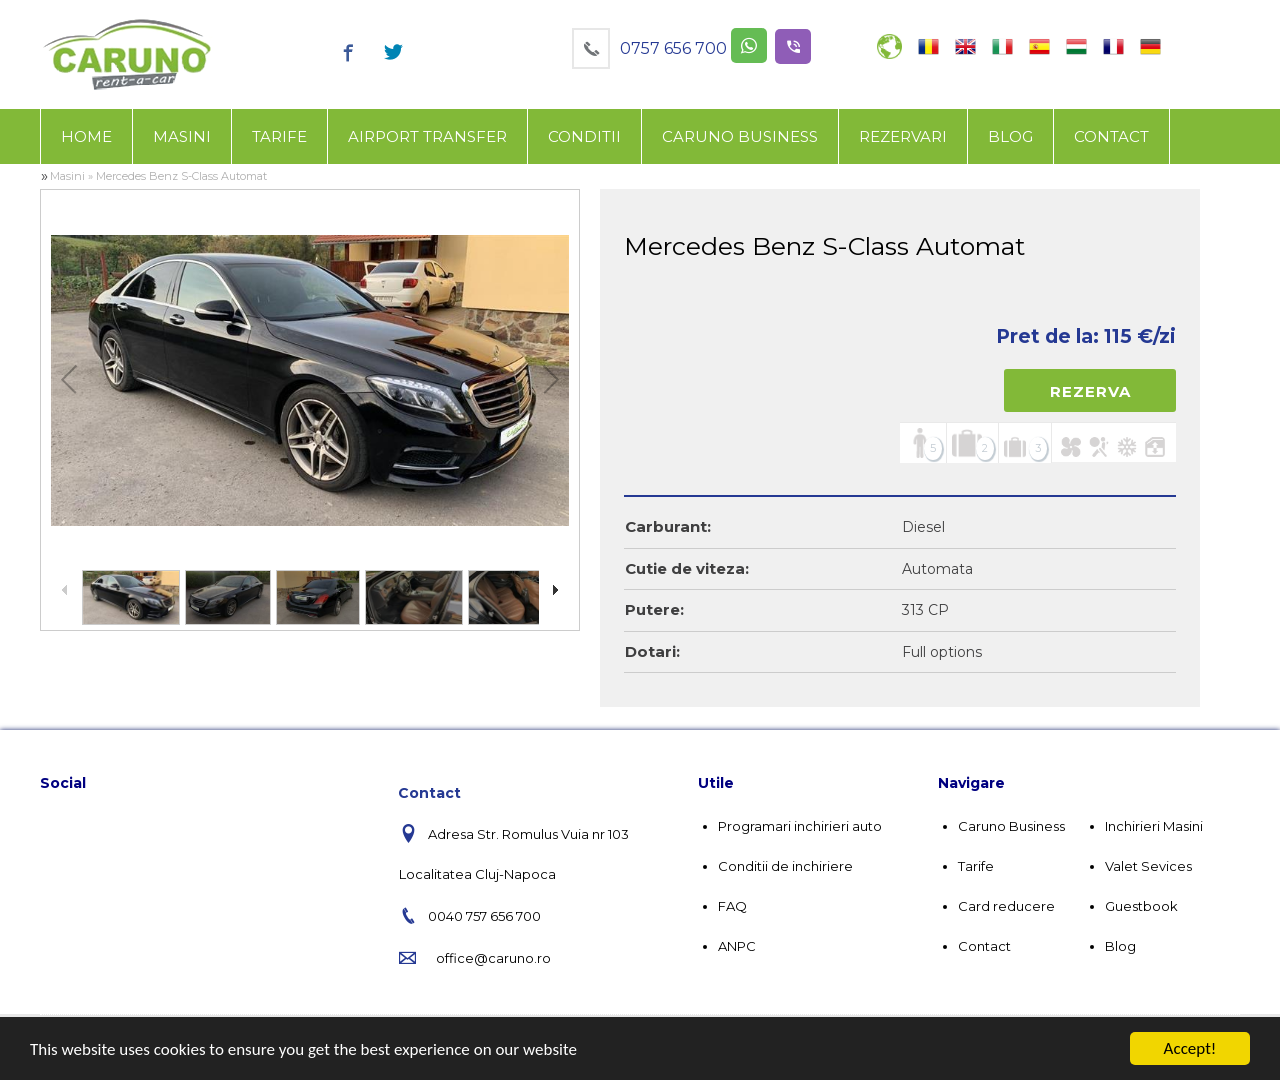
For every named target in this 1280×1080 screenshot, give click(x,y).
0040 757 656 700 (484, 916)
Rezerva (1090, 391)
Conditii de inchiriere (785, 866)
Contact (1111, 136)
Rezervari (903, 136)
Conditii (584, 136)
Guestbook (1141, 906)
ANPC (737, 946)
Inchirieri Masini (1154, 826)
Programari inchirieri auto (800, 826)
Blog (1010, 136)
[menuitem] (86, 136)
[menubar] (605, 136)
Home (86, 136)
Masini (182, 136)
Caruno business (740, 136)
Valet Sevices (1148, 866)
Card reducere (1006, 906)
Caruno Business (1011, 826)
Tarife (279, 136)
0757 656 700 (673, 48)
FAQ (732, 906)
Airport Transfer (427, 136)
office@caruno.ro (493, 958)
